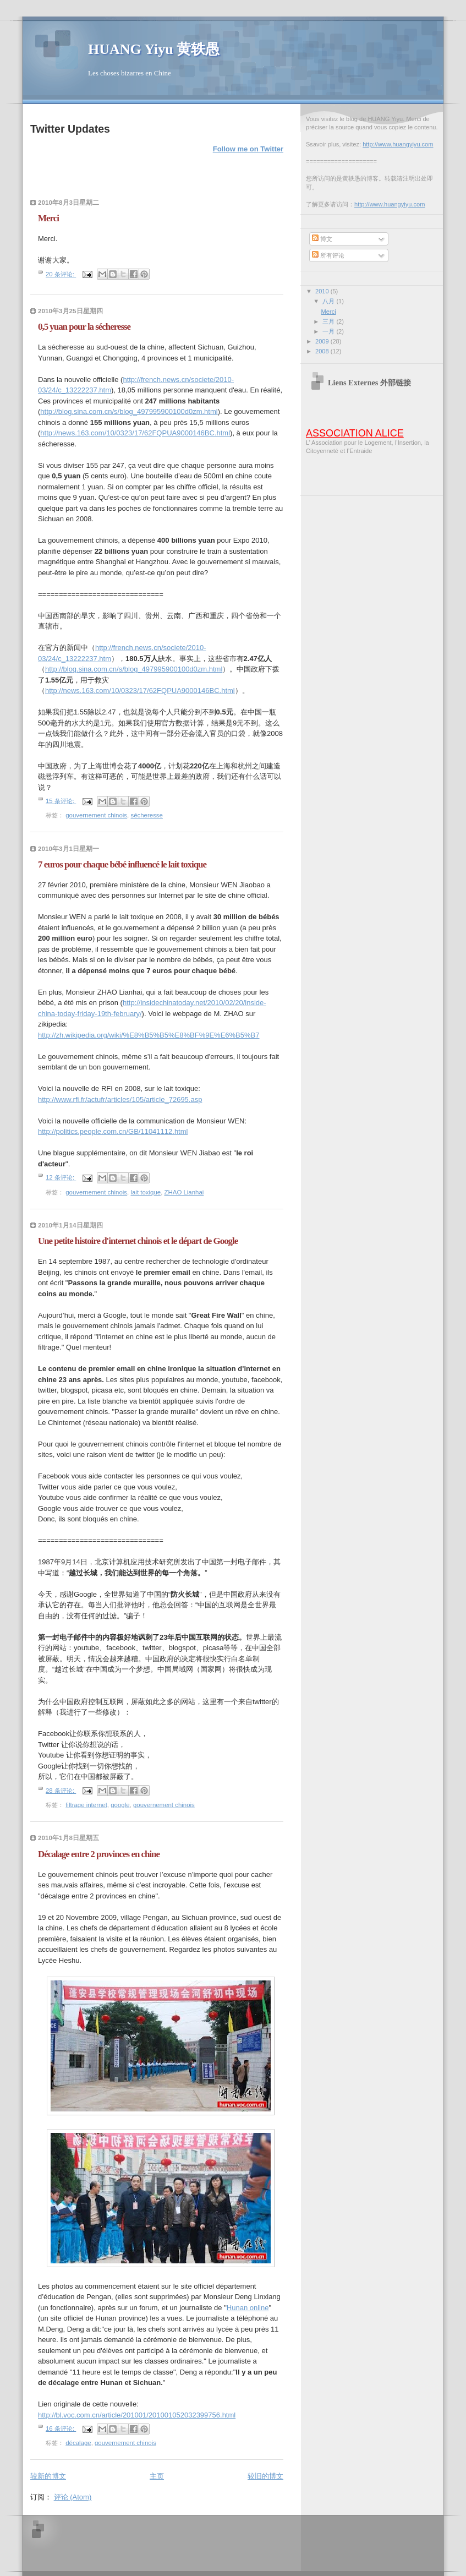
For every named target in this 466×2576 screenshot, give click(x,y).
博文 (322, 239)
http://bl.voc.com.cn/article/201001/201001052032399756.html (136, 2415)
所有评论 (328, 255)
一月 (329, 331)
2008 (323, 351)
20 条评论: (61, 274)
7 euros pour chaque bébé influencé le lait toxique (122, 864)
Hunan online (248, 2308)
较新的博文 (48, 2476)
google (120, 1805)
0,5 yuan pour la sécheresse (84, 326)
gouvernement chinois (96, 815)
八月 (329, 301)
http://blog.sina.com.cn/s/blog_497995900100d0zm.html (128, 411)
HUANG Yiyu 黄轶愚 (154, 49)
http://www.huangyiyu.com (398, 144)
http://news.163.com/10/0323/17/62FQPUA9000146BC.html (135, 433)
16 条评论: (61, 2428)
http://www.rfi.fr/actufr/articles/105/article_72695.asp (120, 1099)
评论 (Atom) (73, 2497)
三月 (329, 321)
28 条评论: (61, 1790)
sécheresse (146, 815)
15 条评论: (61, 801)
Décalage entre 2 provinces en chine (99, 1854)
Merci (48, 218)
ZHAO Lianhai (184, 1192)
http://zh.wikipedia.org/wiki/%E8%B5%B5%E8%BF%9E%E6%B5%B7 (148, 1035)
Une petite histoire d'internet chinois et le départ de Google (138, 1241)
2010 (323, 291)
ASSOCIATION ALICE (355, 433)
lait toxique (145, 1192)
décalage (78, 2442)
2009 (323, 341)
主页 (157, 2476)
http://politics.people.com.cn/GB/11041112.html (113, 1131)
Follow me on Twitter (248, 149)
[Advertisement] (181, 2542)
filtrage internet (86, 1805)
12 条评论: (61, 1178)
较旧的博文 (265, 2476)
